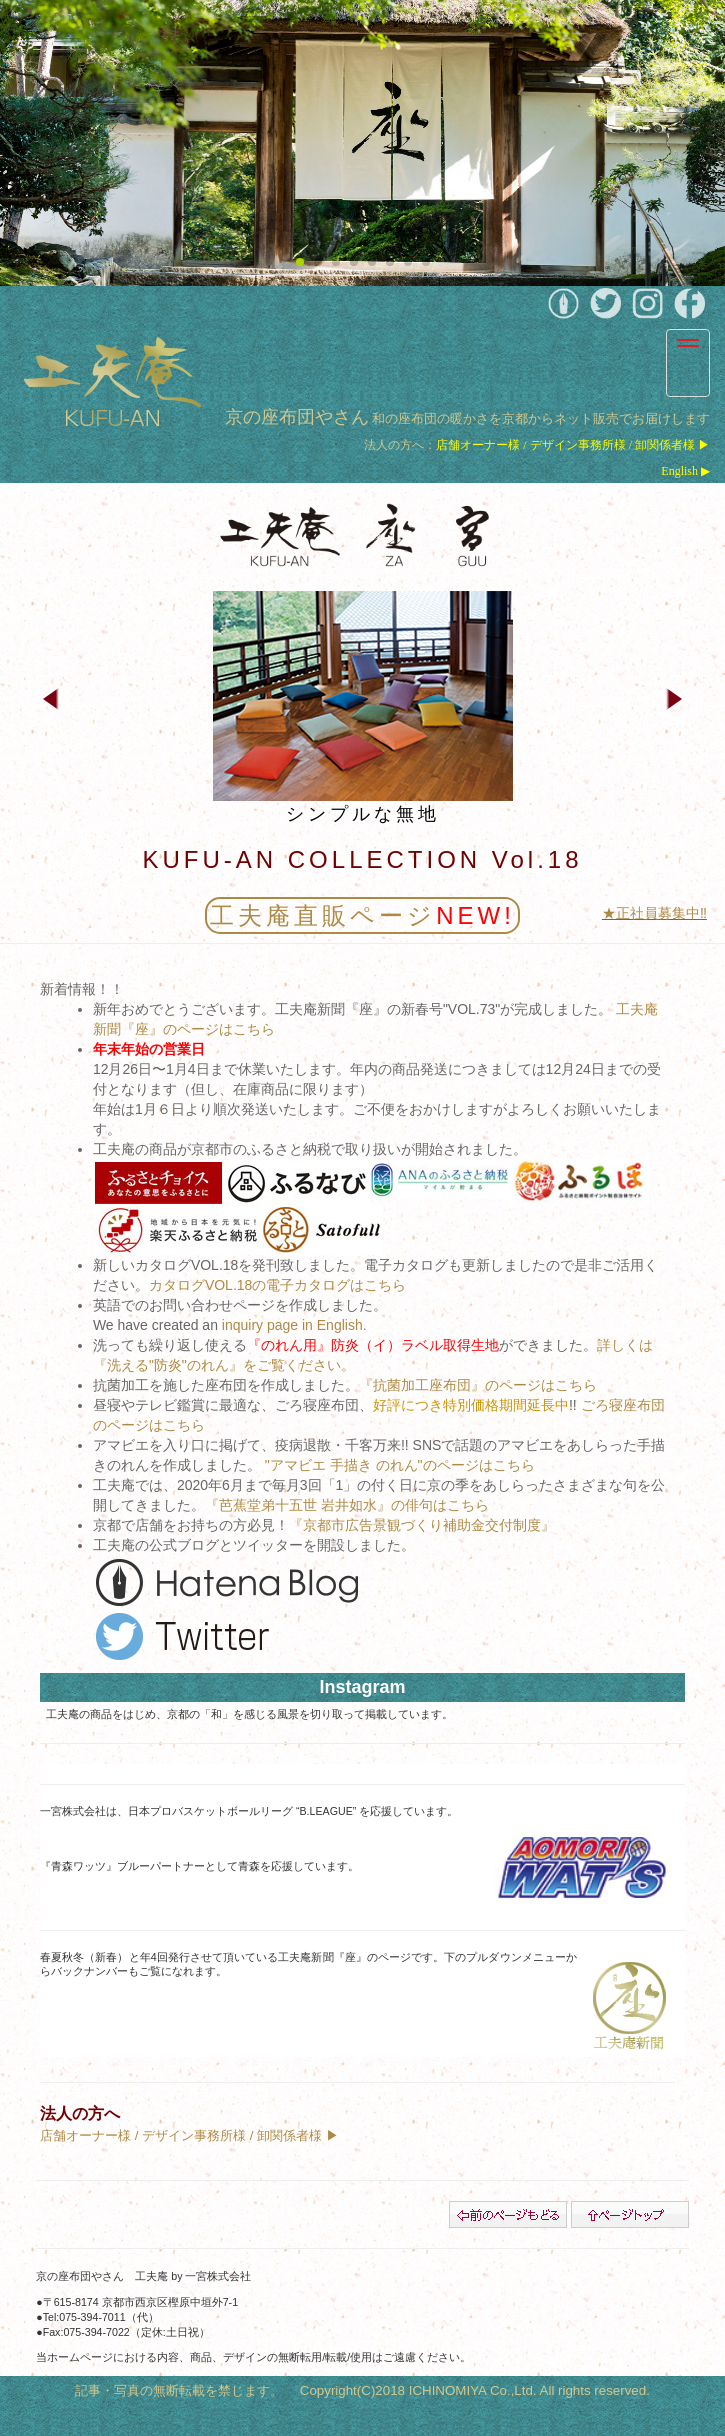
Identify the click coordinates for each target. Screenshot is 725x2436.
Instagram (362, 1687)
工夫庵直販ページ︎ (362, 915)
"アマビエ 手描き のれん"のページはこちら (400, 1465)
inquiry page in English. (294, 1325)
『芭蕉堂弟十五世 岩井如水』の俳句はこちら (347, 1505)
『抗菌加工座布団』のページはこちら (478, 1385)
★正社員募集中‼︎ (654, 913)
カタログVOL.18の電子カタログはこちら (277, 1285)
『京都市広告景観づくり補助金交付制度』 (422, 1525)
